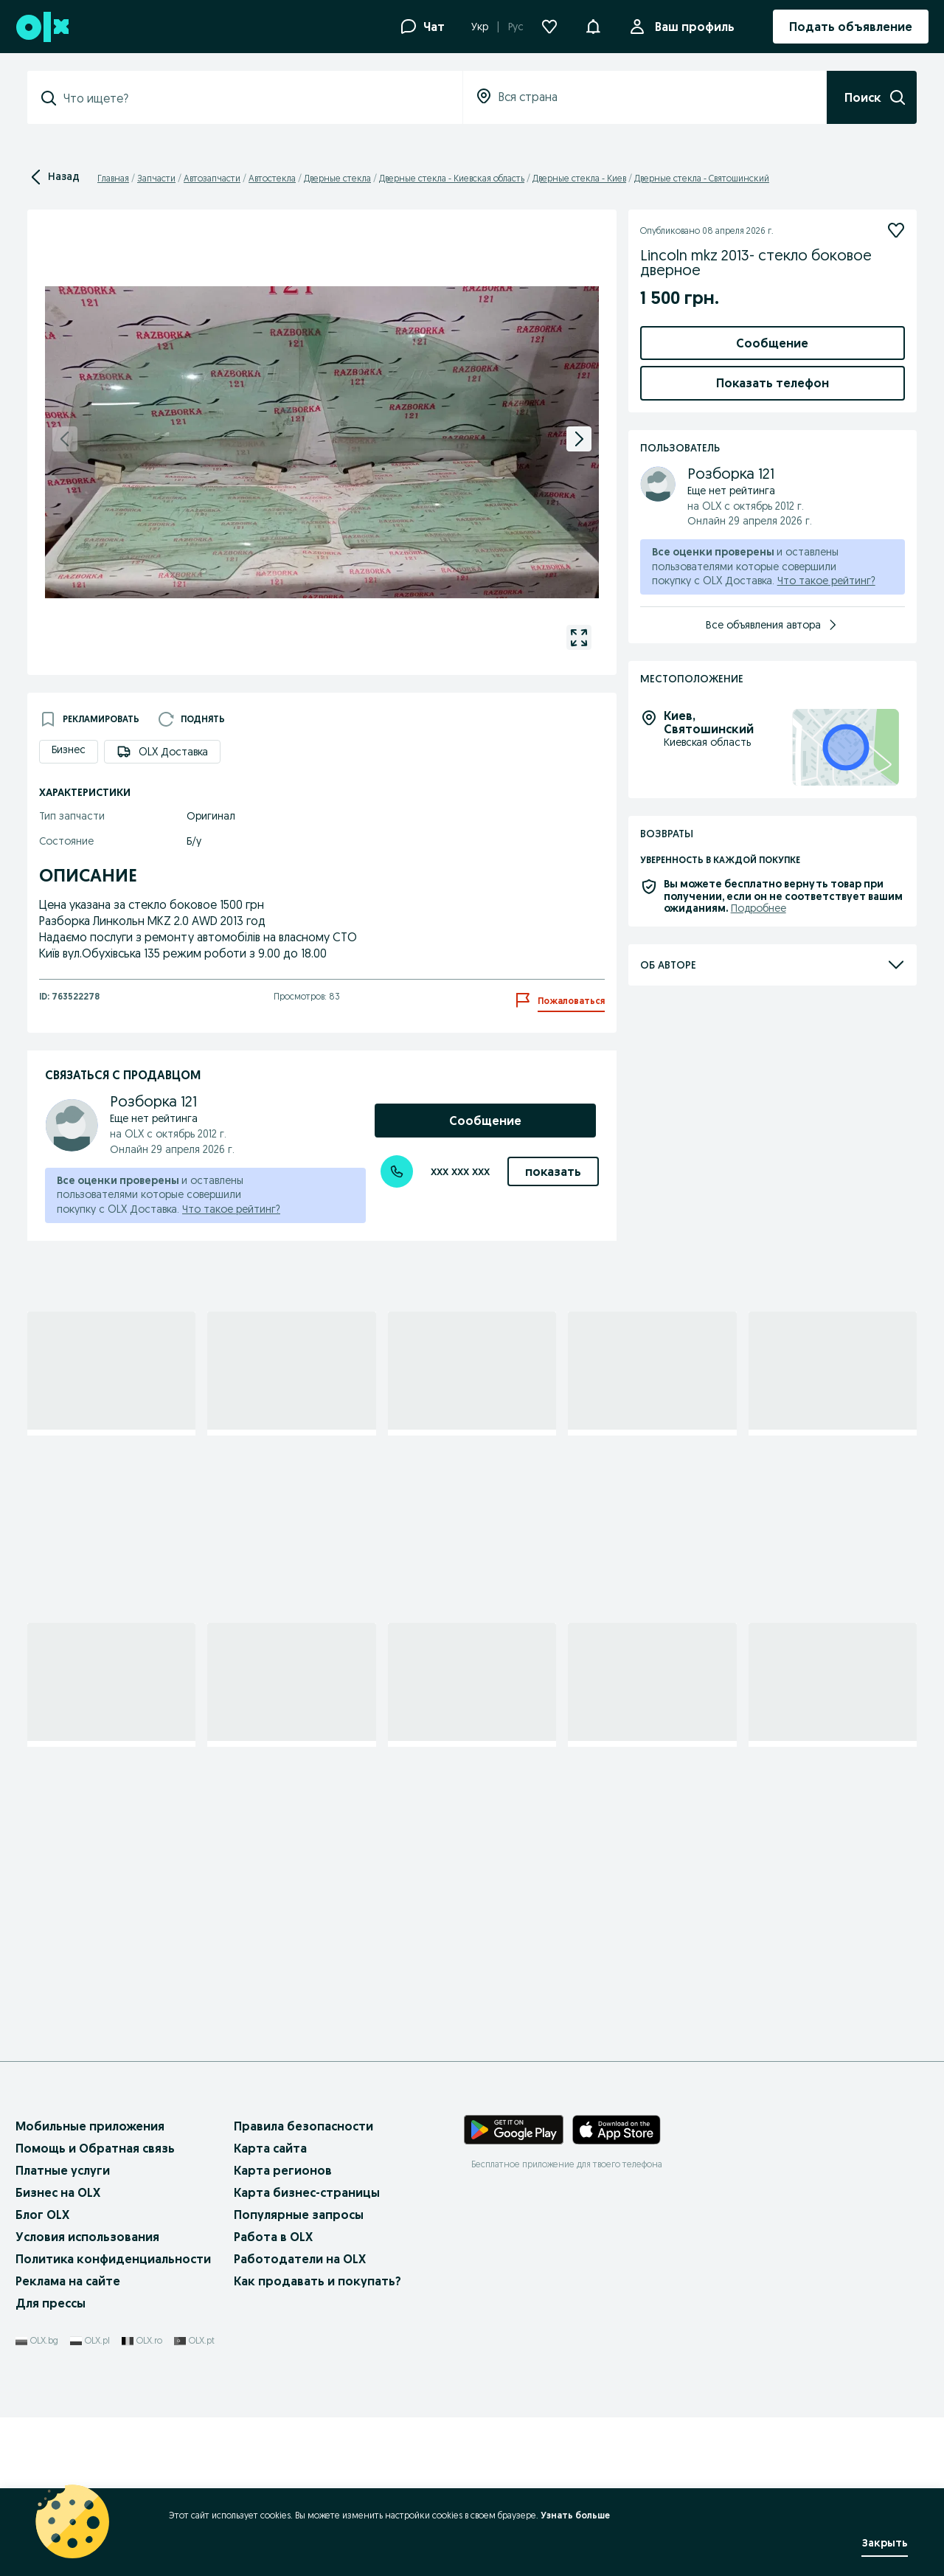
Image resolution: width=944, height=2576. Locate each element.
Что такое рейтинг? (231, 1209)
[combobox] (253, 98)
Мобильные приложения (89, 2283)
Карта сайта (270, 2306)
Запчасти (156, 178)
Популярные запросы (299, 2373)
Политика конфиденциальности (113, 2417)
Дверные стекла (337, 178)
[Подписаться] (896, 230)
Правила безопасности (303, 2283)
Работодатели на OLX (300, 2417)
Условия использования (87, 2395)
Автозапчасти (212, 178)
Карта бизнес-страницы (307, 2350)
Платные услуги (62, 2328)
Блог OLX (42, 2373)
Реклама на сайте (67, 2439)
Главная (113, 178)
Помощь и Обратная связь (95, 2306)
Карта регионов (283, 2328)
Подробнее (758, 1424)
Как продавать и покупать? (317, 2439)
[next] (578, 438)
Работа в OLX (273, 2395)
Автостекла (272, 178)
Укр (479, 26)
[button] (593, 25)
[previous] (64, 438)
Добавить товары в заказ (772, 510)
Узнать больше (575, 2515)
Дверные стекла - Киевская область (451, 178)
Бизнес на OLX (57, 2350)
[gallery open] (578, 637)
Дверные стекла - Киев (579, 178)
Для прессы (50, 2461)
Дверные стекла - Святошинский (701, 178)
